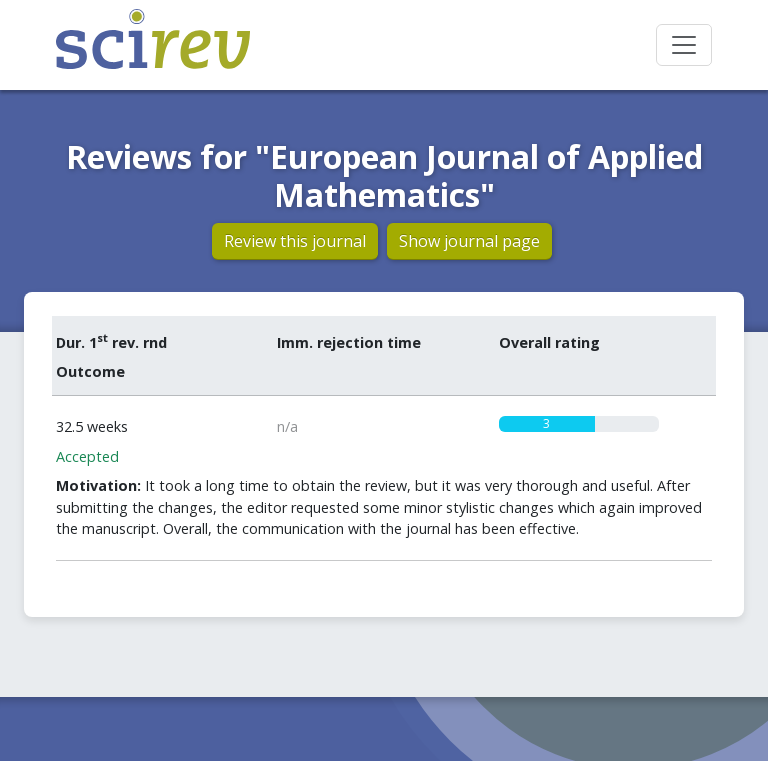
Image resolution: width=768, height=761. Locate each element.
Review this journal (295, 241)
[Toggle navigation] (684, 45)
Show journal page (469, 241)
